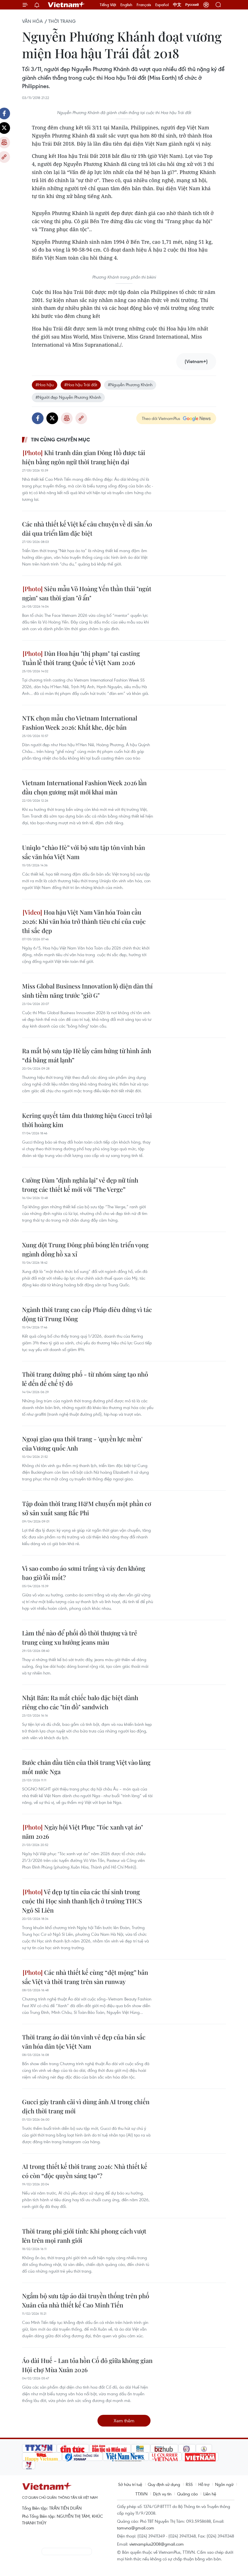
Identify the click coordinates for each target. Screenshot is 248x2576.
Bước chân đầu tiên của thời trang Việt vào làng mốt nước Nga (86, 1767)
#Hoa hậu (44, 384)
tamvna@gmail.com (135, 2528)
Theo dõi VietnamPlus (161, 418)
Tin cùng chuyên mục (60, 439)
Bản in (67, 418)
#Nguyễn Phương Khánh (130, 384)
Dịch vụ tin (162, 2494)
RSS (189, 2484)
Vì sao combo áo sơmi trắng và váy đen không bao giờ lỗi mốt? (83, 1573)
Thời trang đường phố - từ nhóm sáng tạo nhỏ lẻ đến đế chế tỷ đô (85, 1379)
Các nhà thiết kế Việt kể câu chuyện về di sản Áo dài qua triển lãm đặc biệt (87, 528)
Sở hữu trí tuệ (130, 2484)
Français (144, 4)
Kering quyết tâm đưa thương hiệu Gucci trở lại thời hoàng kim (87, 1120)
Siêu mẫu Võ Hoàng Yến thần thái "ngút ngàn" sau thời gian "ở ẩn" (86, 593)
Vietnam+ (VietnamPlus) (66, 5)
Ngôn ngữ (224, 2484)
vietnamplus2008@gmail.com (156, 2544)
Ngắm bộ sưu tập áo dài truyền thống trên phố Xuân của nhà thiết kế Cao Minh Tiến (85, 2300)
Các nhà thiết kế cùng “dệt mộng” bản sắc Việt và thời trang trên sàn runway (85, 1977)
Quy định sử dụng (164, 2484)
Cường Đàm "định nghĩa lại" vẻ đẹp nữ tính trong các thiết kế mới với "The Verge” (80, 1184)
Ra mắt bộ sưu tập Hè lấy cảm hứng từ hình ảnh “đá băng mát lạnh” (86, 1055)
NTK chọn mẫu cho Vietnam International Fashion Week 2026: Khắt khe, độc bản (79, 722)
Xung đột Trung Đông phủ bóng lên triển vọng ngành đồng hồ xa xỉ (85, 1249)
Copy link (81, 418)
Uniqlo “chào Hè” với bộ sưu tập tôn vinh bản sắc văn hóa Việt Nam (83, 852)
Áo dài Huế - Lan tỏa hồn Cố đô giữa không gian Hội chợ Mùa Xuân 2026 (87, 2365)
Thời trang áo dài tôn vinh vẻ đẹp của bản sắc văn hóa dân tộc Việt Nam (84, 2041)
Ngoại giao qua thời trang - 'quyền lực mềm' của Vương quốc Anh (82, 1443)
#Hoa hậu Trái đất (80, 384)
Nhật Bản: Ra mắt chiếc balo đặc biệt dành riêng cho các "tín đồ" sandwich (80, 1702)
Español (162, 4)
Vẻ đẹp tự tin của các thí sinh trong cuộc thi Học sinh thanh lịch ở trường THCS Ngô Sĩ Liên (82, 1901)
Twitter (52, 418)
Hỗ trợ (203, 2484)
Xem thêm (124, 2420)
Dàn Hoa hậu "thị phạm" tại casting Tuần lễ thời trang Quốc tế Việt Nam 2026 (81, 658)
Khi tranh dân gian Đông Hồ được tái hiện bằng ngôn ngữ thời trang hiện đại (83, 457)
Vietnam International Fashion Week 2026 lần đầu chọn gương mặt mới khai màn (84, 787)
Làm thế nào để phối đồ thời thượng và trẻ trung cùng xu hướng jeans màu (79, 1637)
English (126, 4)
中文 (177, 4)
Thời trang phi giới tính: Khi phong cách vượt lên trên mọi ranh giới (84, 2235)
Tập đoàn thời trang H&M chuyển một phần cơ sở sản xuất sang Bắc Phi (86, 1508)
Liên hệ (209, 2494)
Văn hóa (32, 21)
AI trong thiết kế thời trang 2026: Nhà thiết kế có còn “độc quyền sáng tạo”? (84, 2171)
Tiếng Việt (108, 4)
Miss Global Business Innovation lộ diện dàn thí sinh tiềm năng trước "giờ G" (87, 990)
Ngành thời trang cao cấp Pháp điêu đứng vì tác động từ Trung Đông (87, 1314)
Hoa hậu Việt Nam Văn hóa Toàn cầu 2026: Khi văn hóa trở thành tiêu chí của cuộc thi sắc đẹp (84, 921)
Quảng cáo (187, 2494)
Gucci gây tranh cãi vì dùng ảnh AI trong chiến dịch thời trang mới (85, 2106)
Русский (192, 5)
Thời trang (62, 21)
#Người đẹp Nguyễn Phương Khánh (68, 397)
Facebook (38, 418)
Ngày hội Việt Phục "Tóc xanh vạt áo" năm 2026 (82, 1831)
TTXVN (141, 2494)
